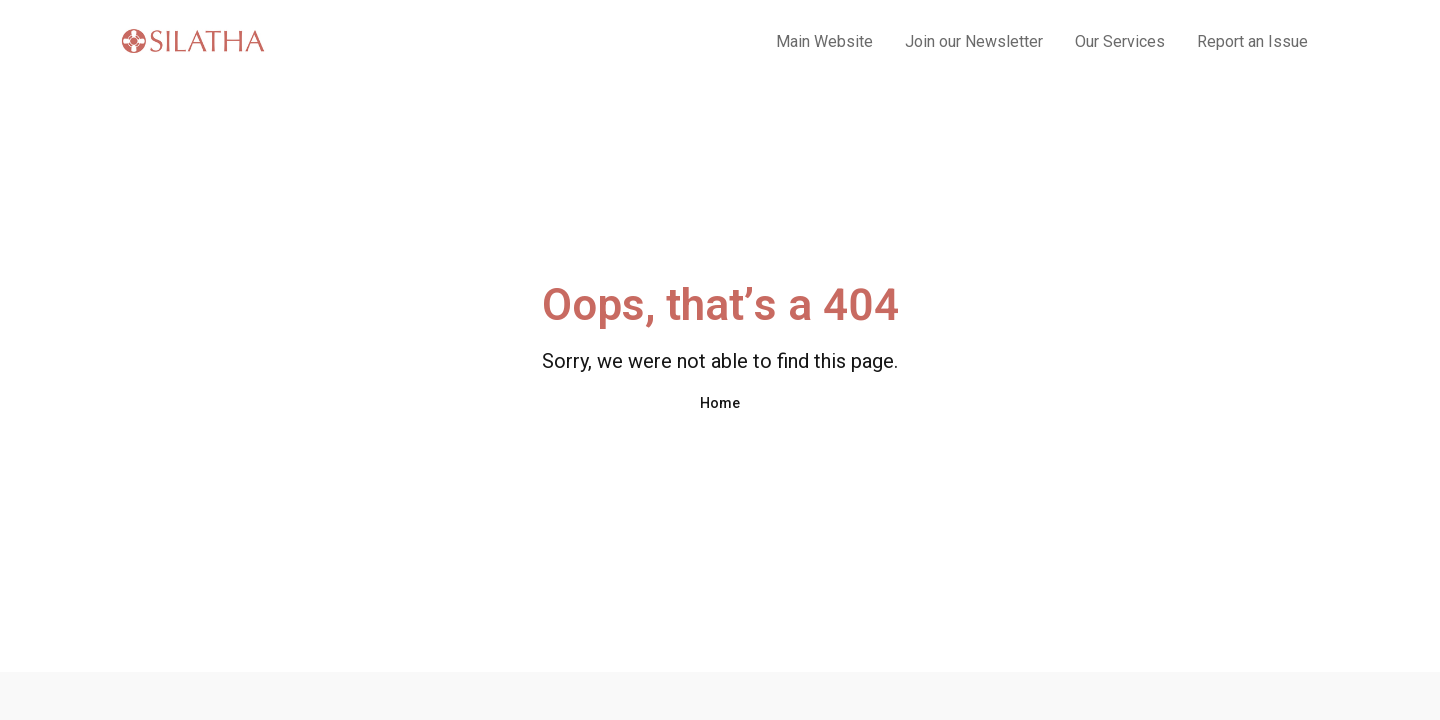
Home (720, 403)
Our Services (1120, 41)
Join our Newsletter (974, 41)
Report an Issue (1252, 41)
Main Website (824, 41)
